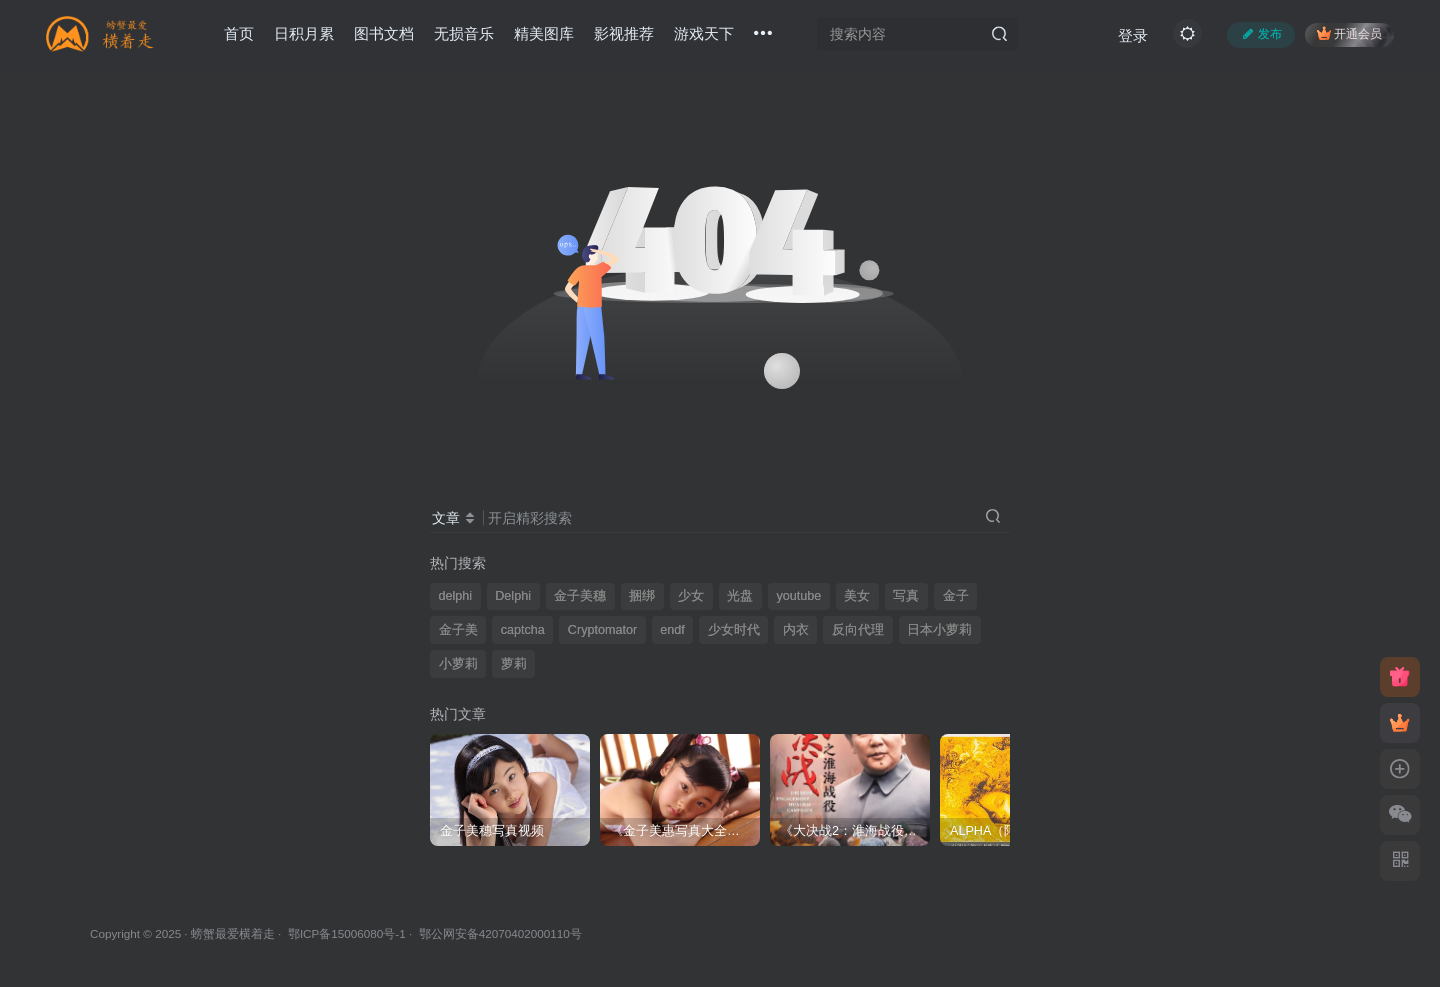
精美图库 (544, 33)
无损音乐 (464, 33)
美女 (857, 596)
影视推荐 (624, 33)
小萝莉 (458, 664)
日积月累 (304, 33)
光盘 (740, 596)
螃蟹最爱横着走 (233, 933)
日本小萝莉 (939, 630)
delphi (456, 596)
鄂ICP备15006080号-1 (347, 933)
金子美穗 (580, 596)
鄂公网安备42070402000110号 (500, 933)
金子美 (458, 630)
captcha (523, 630)
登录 (1133, 35)
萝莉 (514, 664)
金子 (956, 596)
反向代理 (858, 630)
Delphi (513, 596)
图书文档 (384, 33)
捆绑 (642, 596)
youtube (798, 596)
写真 (906, 596)
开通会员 (1349, 33)
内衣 (796, 630)
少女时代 (734, 630)
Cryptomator (602, 630)
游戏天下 (704, 33)
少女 (691, 596)
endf (672, 630)
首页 (239, 33)
